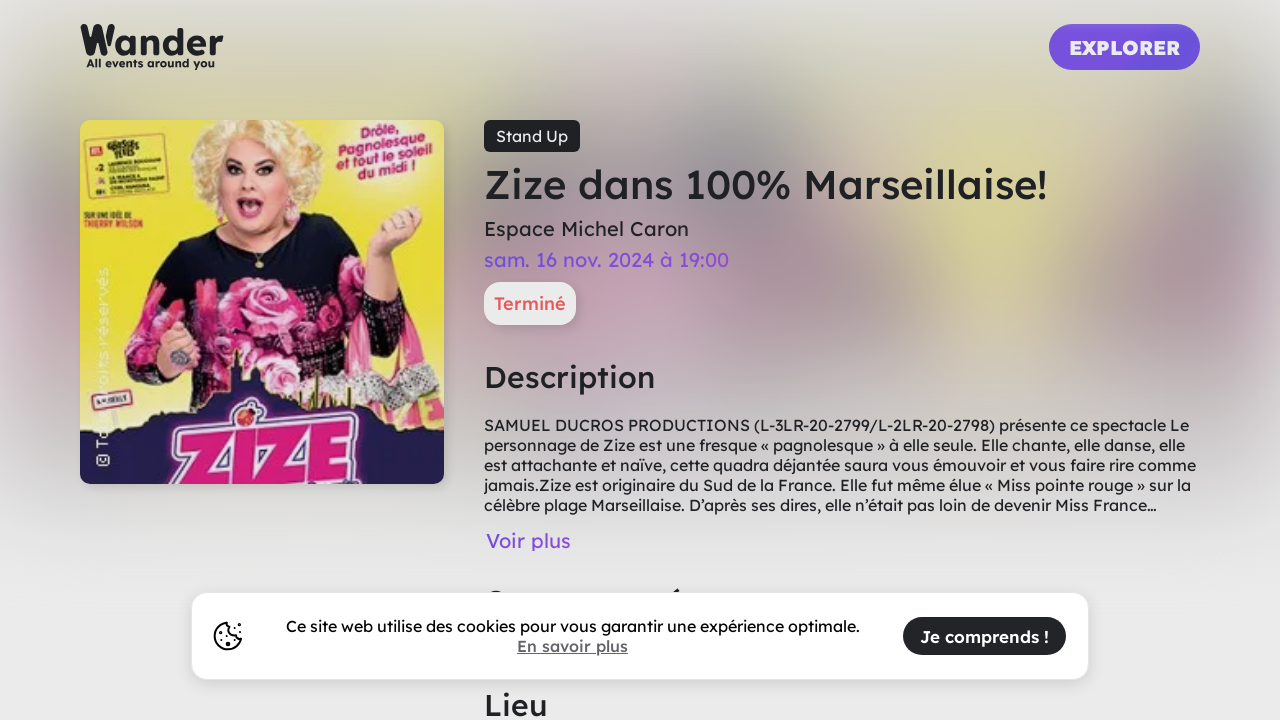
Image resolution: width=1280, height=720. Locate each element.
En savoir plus (572, 646)
